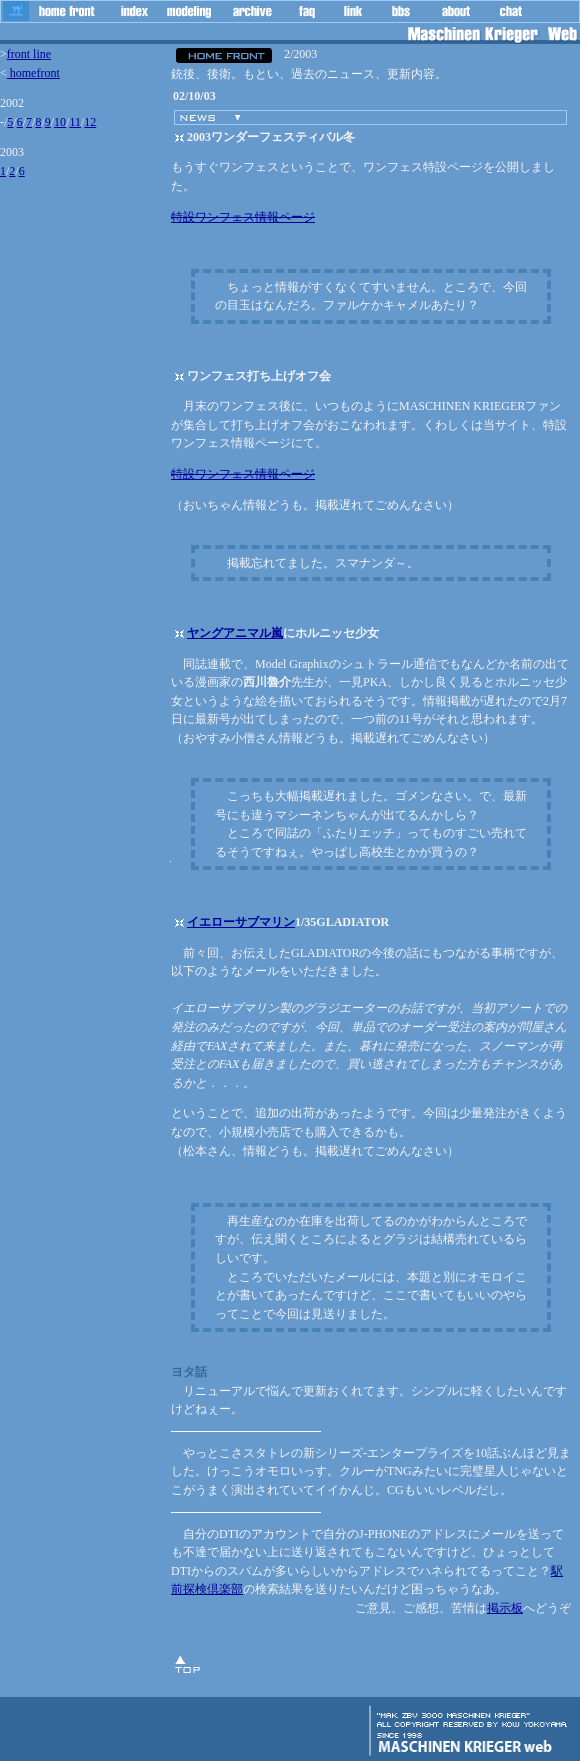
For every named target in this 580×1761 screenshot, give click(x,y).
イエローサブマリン (241, 922)
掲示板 (505, 1608)
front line (29, 54)
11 (75, 122)
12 (90, 122)
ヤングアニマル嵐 (235, 633)
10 (60, 122)
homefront (33, 73)
